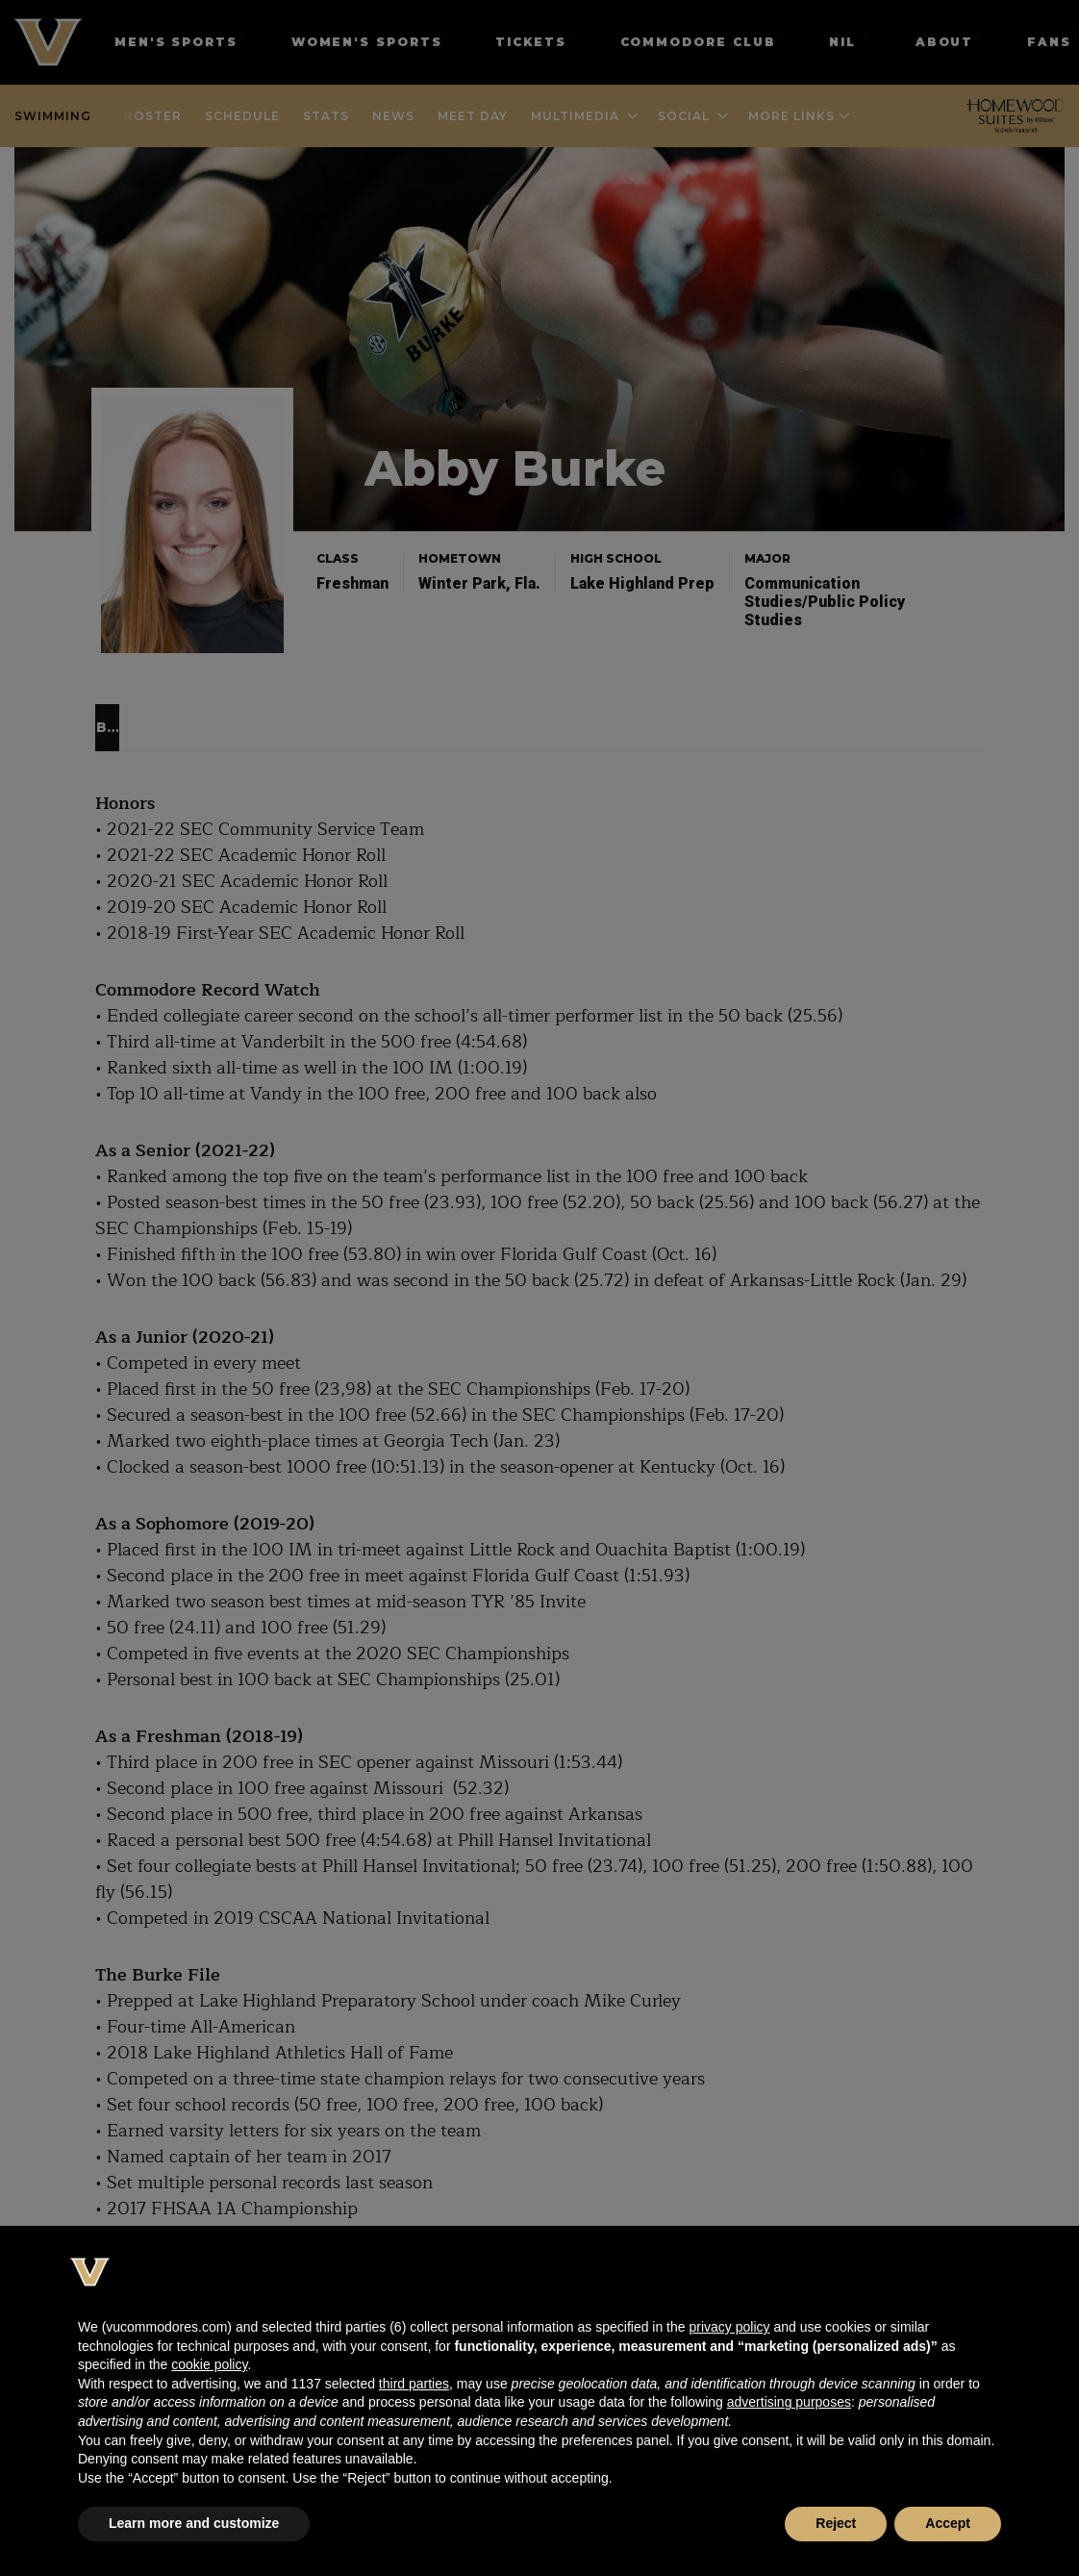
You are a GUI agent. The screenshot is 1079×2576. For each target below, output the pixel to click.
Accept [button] (947, 2523)
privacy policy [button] (729, 2327)
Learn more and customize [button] (194, 2523)
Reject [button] (836, 2523)
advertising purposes (789, 2402)
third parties (414, 2383)
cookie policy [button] (209, 2364)
